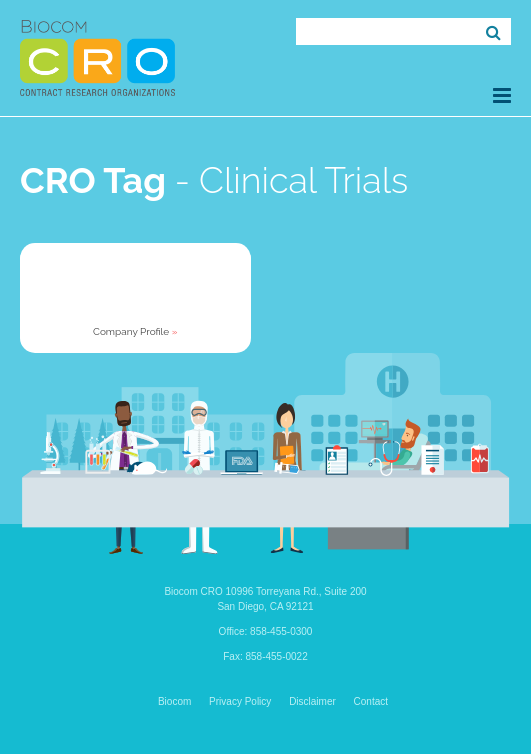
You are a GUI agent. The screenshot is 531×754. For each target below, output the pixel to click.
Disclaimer (312, 701)
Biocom (174, 701)
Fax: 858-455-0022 (265, 656)
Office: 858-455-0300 (266, 631)
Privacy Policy (240, 701)
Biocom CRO (97, 58)
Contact (371, 701)
